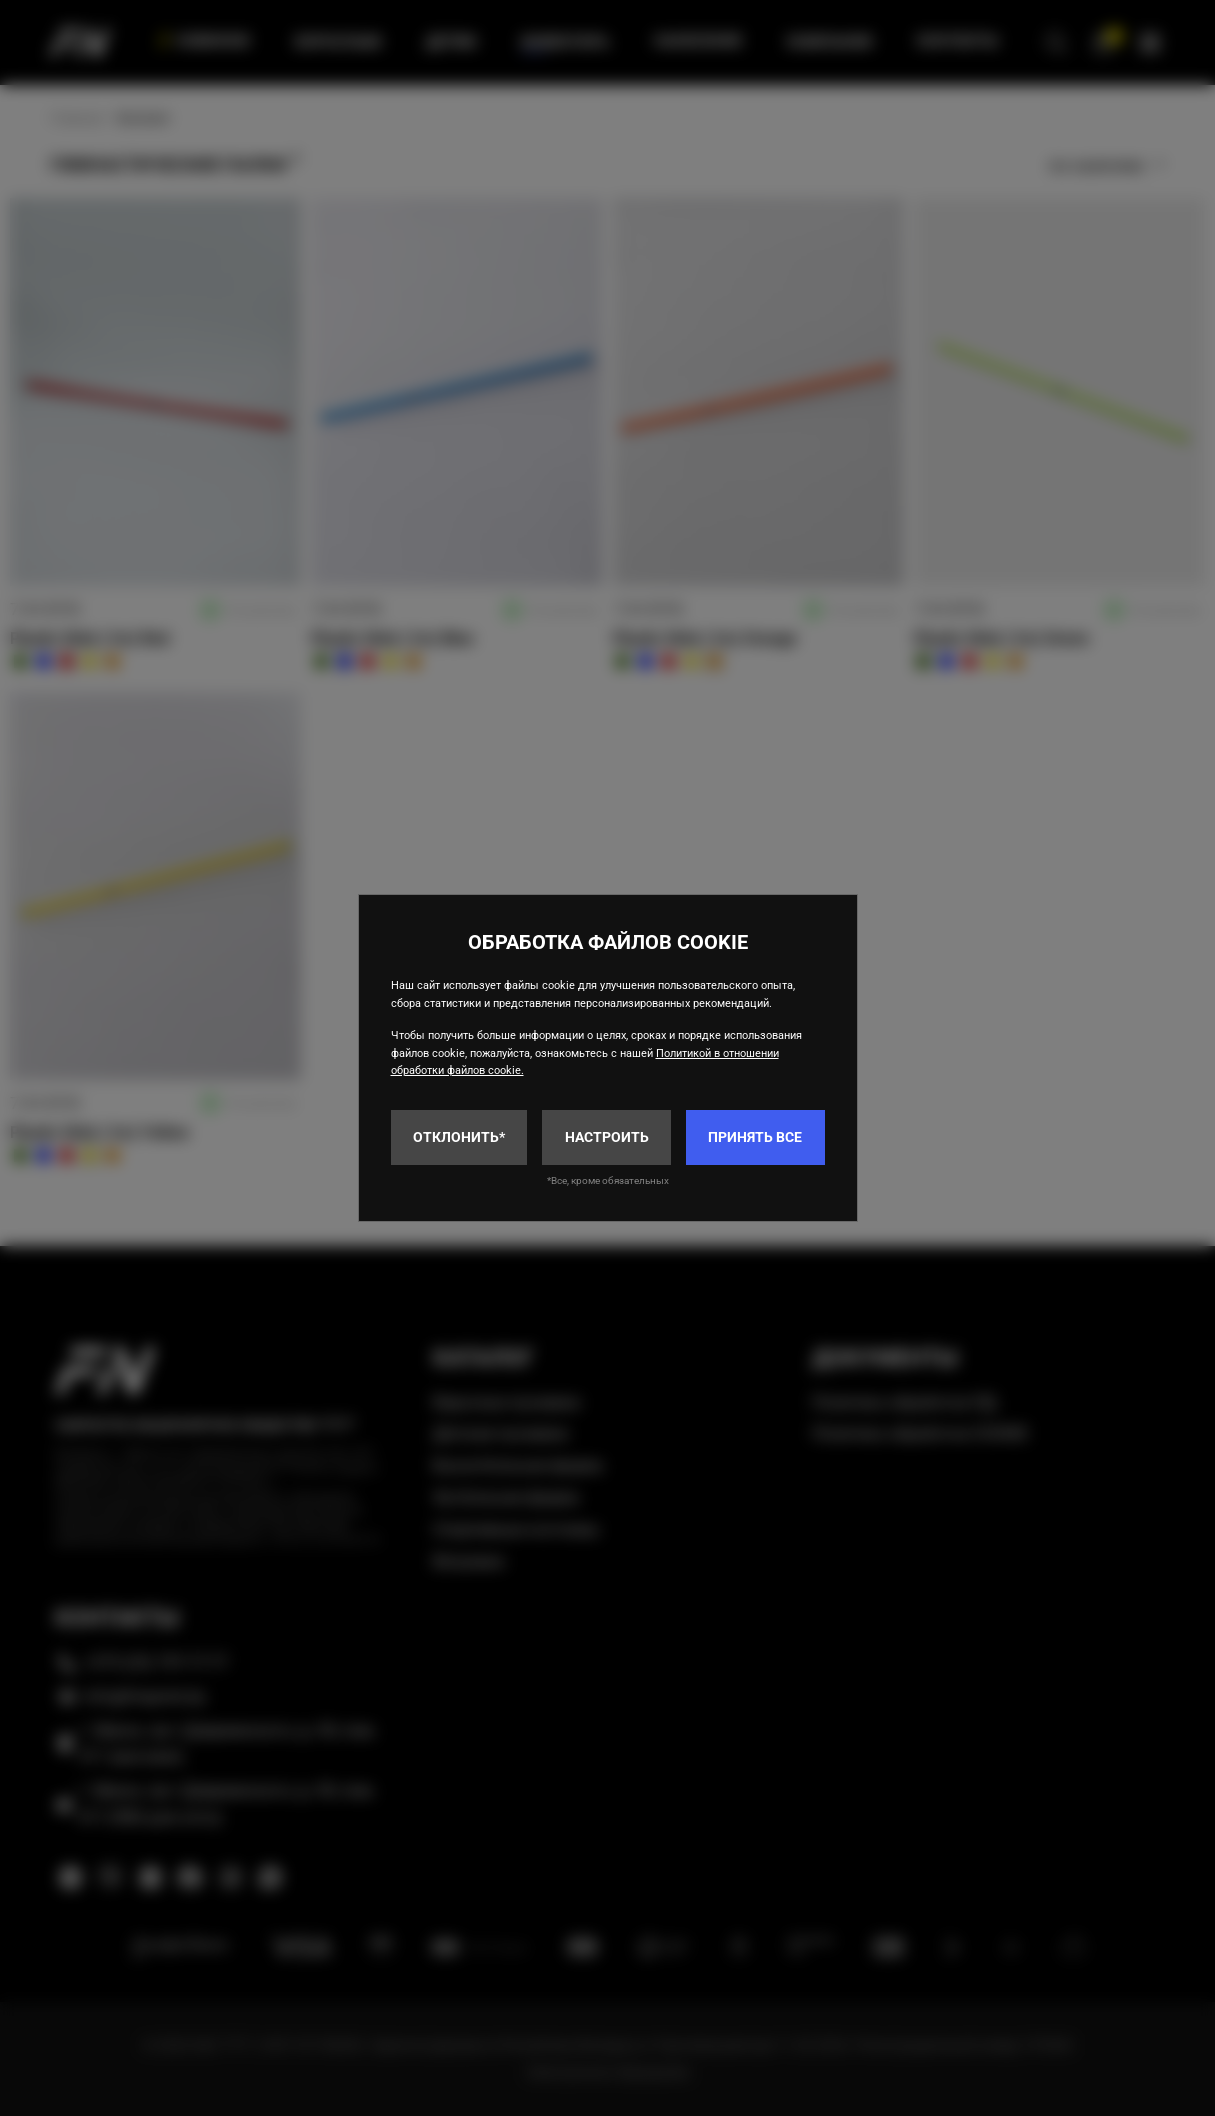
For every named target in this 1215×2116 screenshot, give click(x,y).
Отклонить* (459, 1137)
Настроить (607, 1137)
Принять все (755, 1137)
